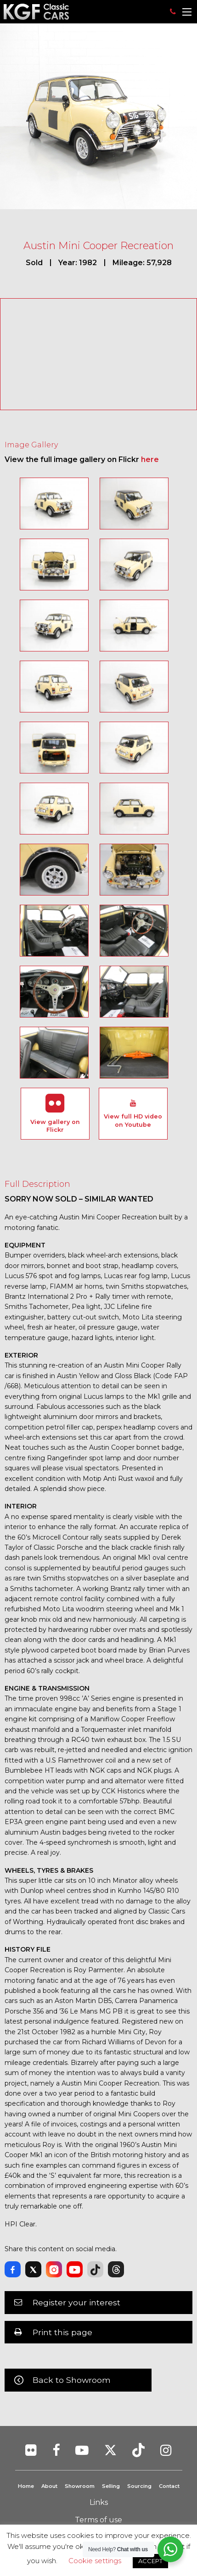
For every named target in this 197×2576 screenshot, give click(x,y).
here (150, 459)
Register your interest (76, 2302)
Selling (111, 2486)
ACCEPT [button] (150, 2561)
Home (26, 2486)
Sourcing (139, 2486)
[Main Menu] (186, 12)
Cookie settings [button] (94, 2560)
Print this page (62, 2332)
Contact (169, 2486)
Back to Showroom (72, 2380)
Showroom (80, 2486)
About (49, 2486)
